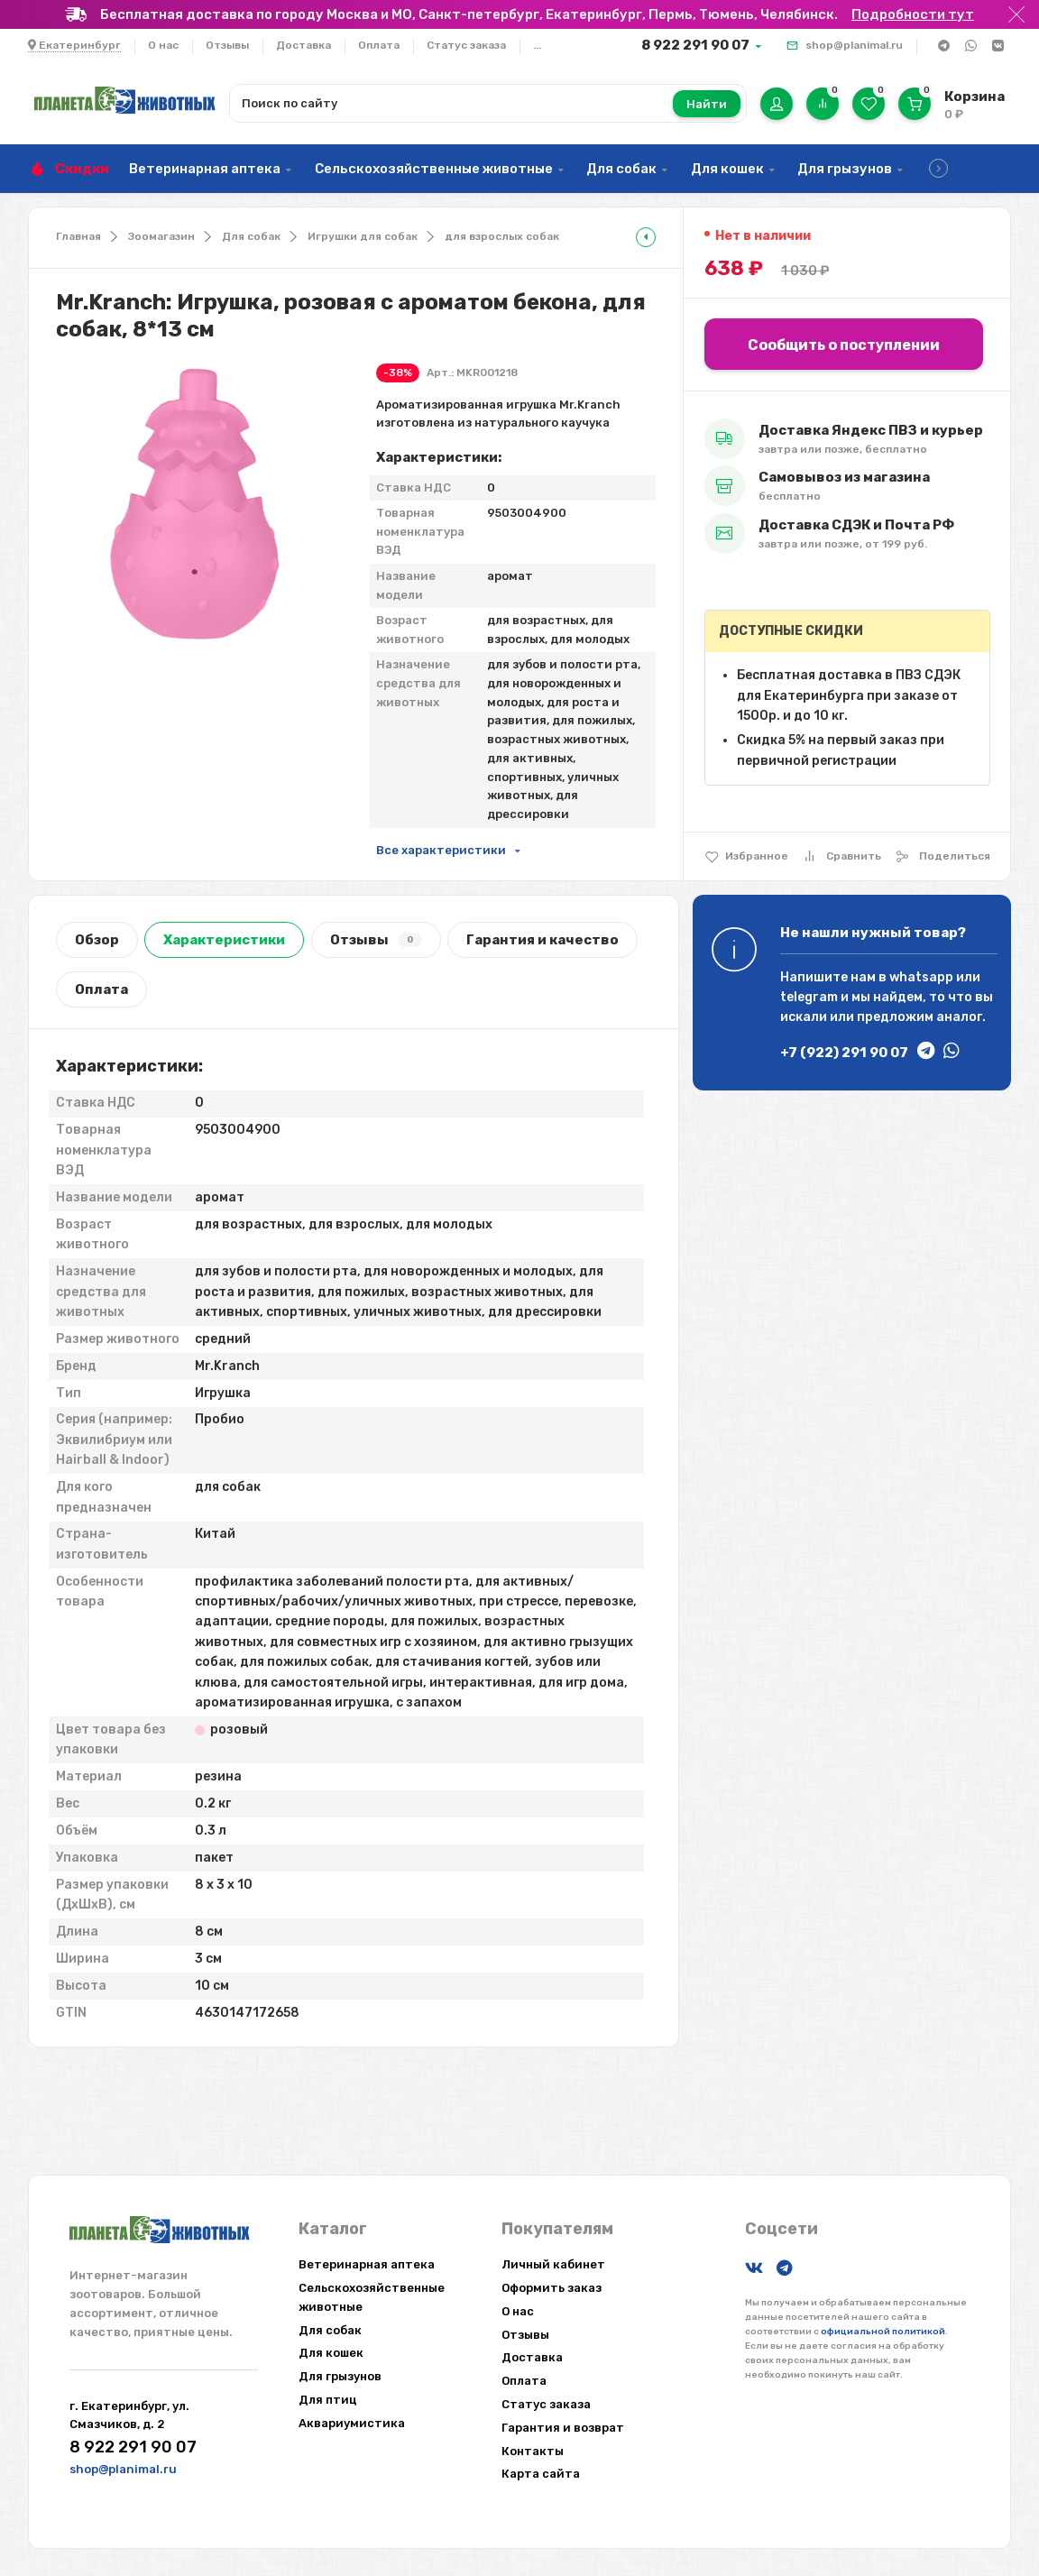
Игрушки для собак (363, 236)
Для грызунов (844, 169)
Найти (706, 104)
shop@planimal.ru (854, 45)
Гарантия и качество (542, 940)
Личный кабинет (553, 2264)
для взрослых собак (502, 236)
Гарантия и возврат (562, 2427)
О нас (163, 45)
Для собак (621, 169)
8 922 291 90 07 (695, 45)
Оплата (379, 45)
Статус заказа (466, 45)
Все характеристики (441, 850)
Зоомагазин (161, 236)
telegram (809, 997)
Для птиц (328, 2399)
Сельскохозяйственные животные (434, 169)
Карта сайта (540, 2473)
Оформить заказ (551, 2288)
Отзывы (227, 45)
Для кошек (727, 169)
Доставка (303, 45)
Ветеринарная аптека (204, 169)
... (537, 45)
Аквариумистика (352, 2423)
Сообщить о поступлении (844, 345)
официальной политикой (883, 2331)
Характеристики (224, 940)
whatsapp (921, 977)
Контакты (532, 2451)
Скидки (82, 169)
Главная (78, 236)
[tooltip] (646, 237)
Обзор (97, 940)
